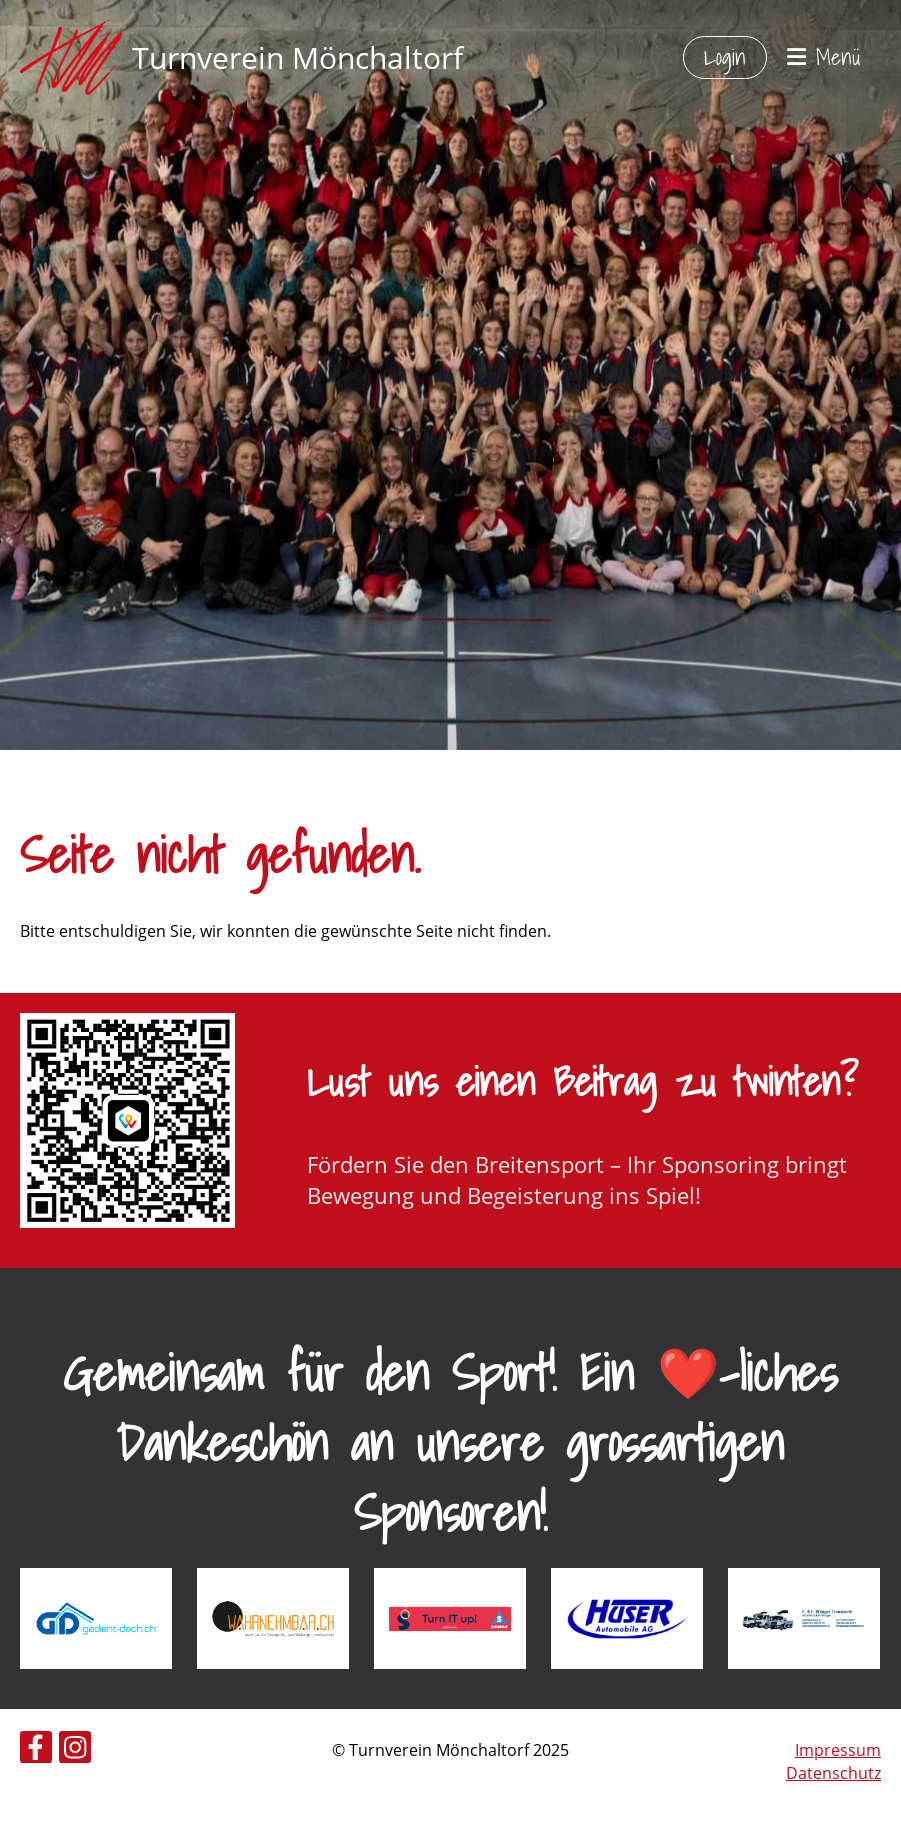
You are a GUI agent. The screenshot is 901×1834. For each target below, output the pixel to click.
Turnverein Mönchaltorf (297, 57)
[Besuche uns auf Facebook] (36, 1750)
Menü (824, 57)
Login (725, 56)
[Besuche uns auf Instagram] (75, 1750)
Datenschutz (833, 1773)
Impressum (838, 1750)
